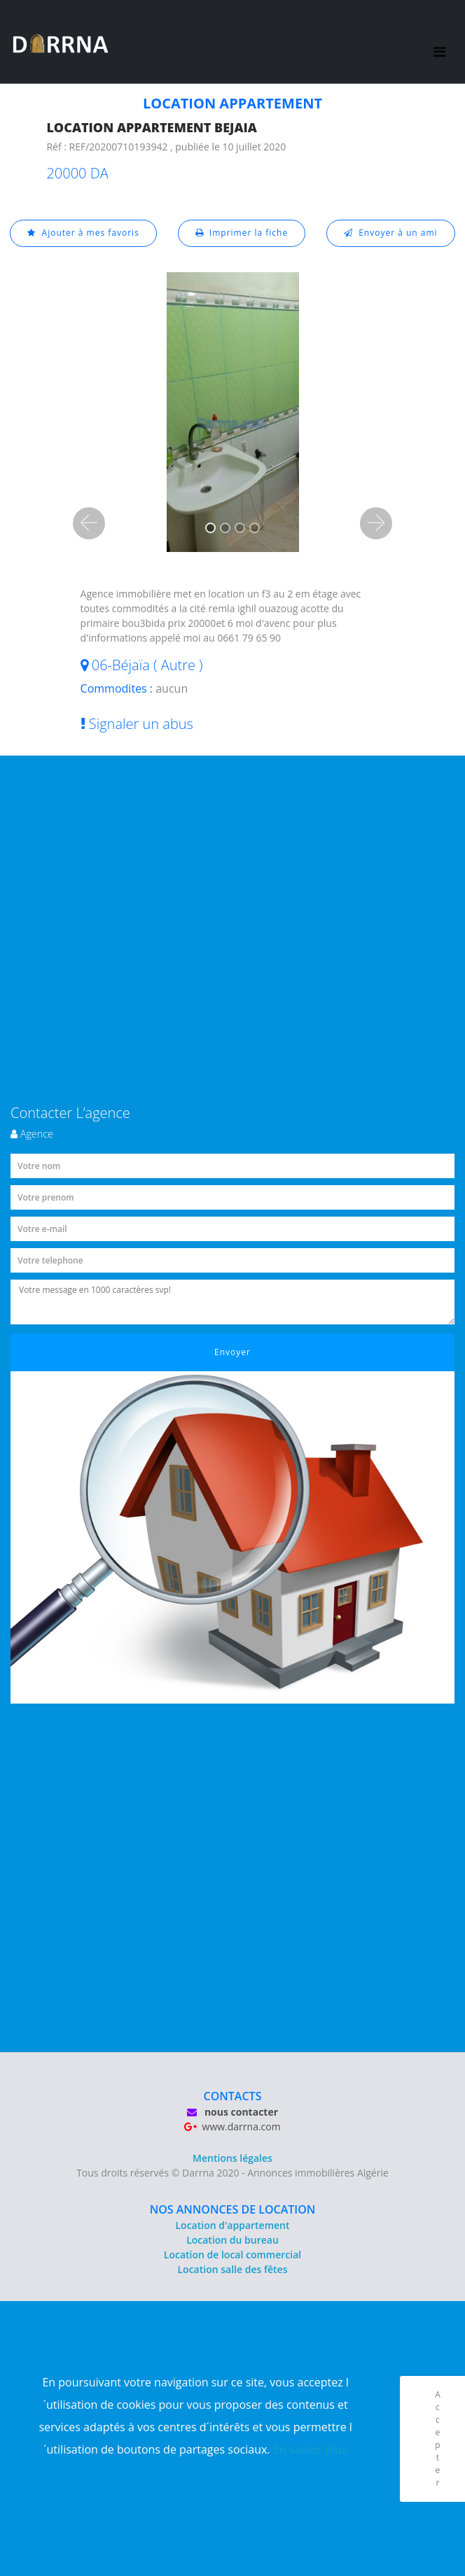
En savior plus (310, 2449)
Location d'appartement (232, 2225)
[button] (88, 523)
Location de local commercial (232, 2254)
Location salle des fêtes (233, 2269)
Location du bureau (232, 2239)
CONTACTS (233, 2096)
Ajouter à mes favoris (83, 233)
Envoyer (232, 1352)
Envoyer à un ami (391, 233)
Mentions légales (232, 2158)
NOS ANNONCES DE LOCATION (233, 2209)
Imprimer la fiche (242, 233)
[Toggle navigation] (439, 41)
